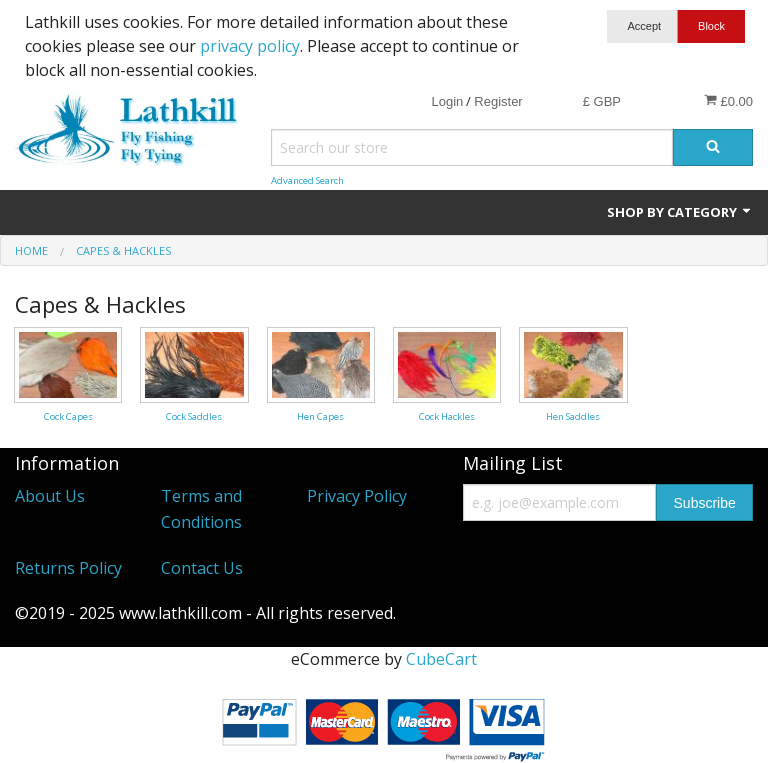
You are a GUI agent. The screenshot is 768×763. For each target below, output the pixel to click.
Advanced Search (307, 180)
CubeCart (441, 659)
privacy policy (250, 46)
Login (447, 101)
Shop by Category (680, 212)
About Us (50, 496)
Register (498, 101)
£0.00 (728, 101)
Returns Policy (68, 568)
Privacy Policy (357, 496)
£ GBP (602, 101)
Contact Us (202, 568)
